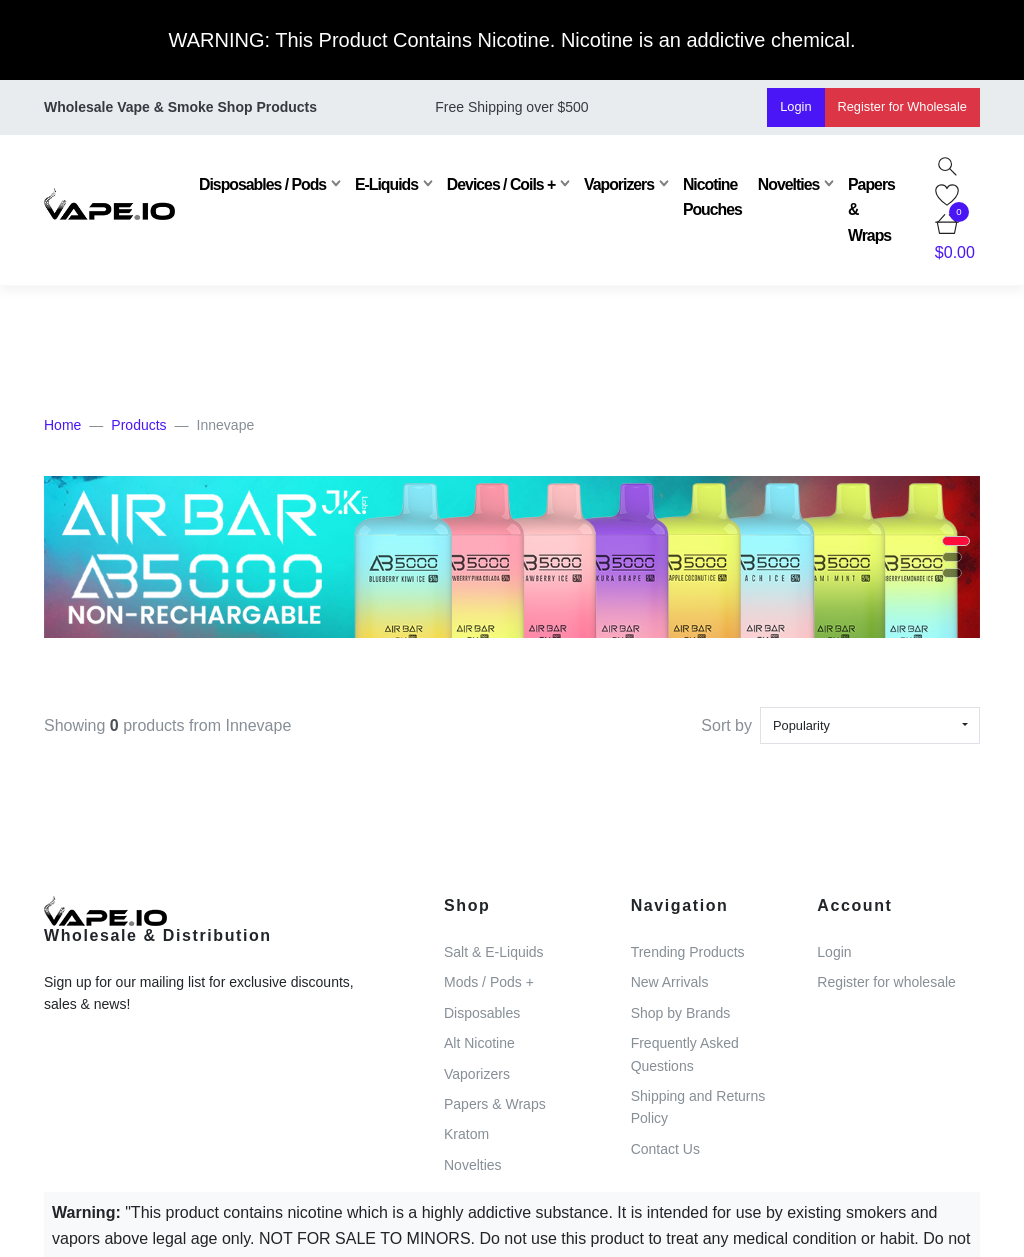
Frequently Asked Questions (685, 1054)
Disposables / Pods (260, 184)
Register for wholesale (886, 982)
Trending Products (688, 952)
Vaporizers (617, 184)
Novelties (785, 184)
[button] (956, 541)
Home (62, 425)
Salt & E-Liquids (494, 952)
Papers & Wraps (869, 210)
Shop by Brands (681, 1013)
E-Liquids (384, 184)
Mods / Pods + (489, 982)
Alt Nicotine (479, 1043)
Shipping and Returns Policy (698, 1107)
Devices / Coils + (498, 184)
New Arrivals (670, 982)
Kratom (466, 1134)
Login (795, 106)
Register (902, 106)
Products (138, 425)
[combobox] (870, 725)
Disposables (482, 1013)
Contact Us (665, 1149)
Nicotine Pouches (709, 197)
